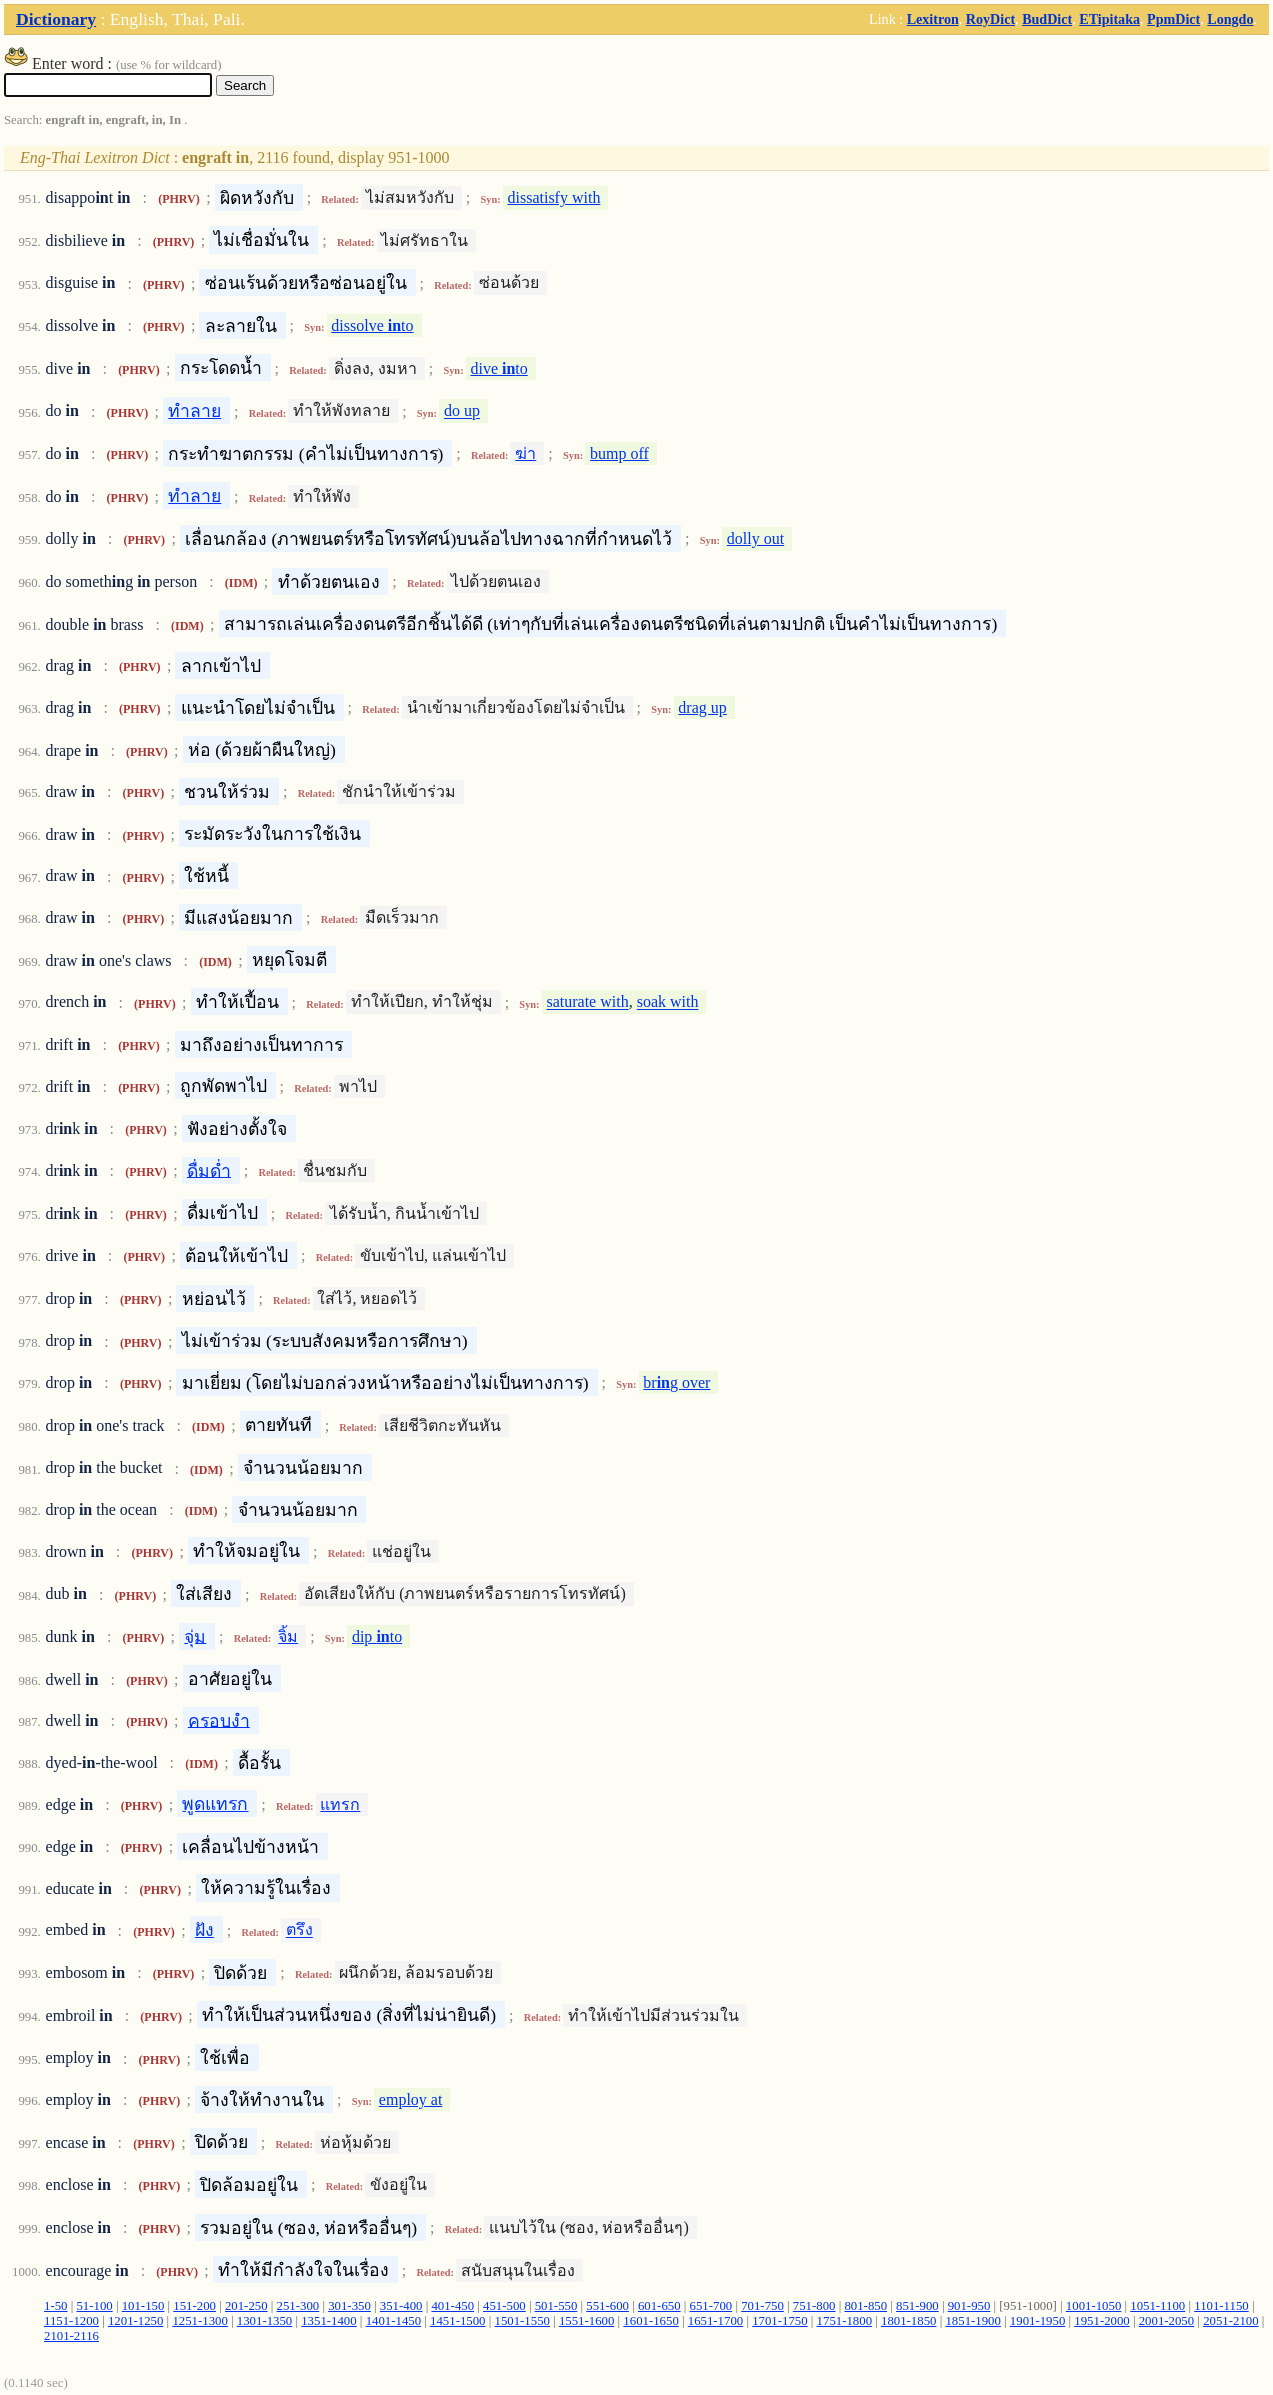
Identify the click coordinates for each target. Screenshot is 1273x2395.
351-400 (401, 2306)
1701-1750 (779, 2321)
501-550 (556, 2306)
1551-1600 (586, 2321)
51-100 (94, 2306)
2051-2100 (1230, 2321)
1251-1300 (199, 2321)
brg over (676, 1382)
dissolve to (372, 325)
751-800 (814, 2306)
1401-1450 (393, 2321)
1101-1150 (1221, 2306)
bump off (619, 453)
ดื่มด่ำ (209, 1170)
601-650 (659, 2306)
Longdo (1230, 19)
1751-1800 (844, 2321)
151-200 (194, 2306)
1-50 (55, 2306)
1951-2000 (1101, 2321)
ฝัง (204, 1930)
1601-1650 (650, 2321)
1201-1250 (135, 2321)
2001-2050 (1166, 2321)
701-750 (762, 2306)
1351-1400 (328, 2321)
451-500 (504, 2306)
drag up (702, 707)
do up (462, 411)
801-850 (865, 2306)
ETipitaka (1109, 19)
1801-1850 (908, 2321)
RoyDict (990, 19)
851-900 (917, 2306)
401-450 (452, 2306)
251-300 (298, 2306)
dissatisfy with (554, 197)
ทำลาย (194, 411)
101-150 (143, 2306)
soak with (668, 1002)
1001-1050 (1093, 2306)
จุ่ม (195, 1636)
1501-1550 (521, 2321)
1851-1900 (972, 2321)
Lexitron (933, 19)
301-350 (349, 2306)
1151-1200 (71, 2321)
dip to (377, 1636)
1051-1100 (1157, 2306)
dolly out (755, 538)
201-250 (246, 2306)
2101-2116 (71, 2336)
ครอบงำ (219, 1720)
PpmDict (1173, 19)
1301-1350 (264, 2321)
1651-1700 (715, 2321)
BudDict (1047, 19)
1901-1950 (1037, 2321)
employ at (411, 2099)
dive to (498, 368)
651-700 (711, 2306)
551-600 (607, 2306)
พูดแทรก (215, 1804)
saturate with (587, 1002)
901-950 (969, 2306)
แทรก (340, 1804)
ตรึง (299, 1930)
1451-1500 (457, 2321)
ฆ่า (525, 453)
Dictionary (56, 19)
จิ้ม (288, 1636)
